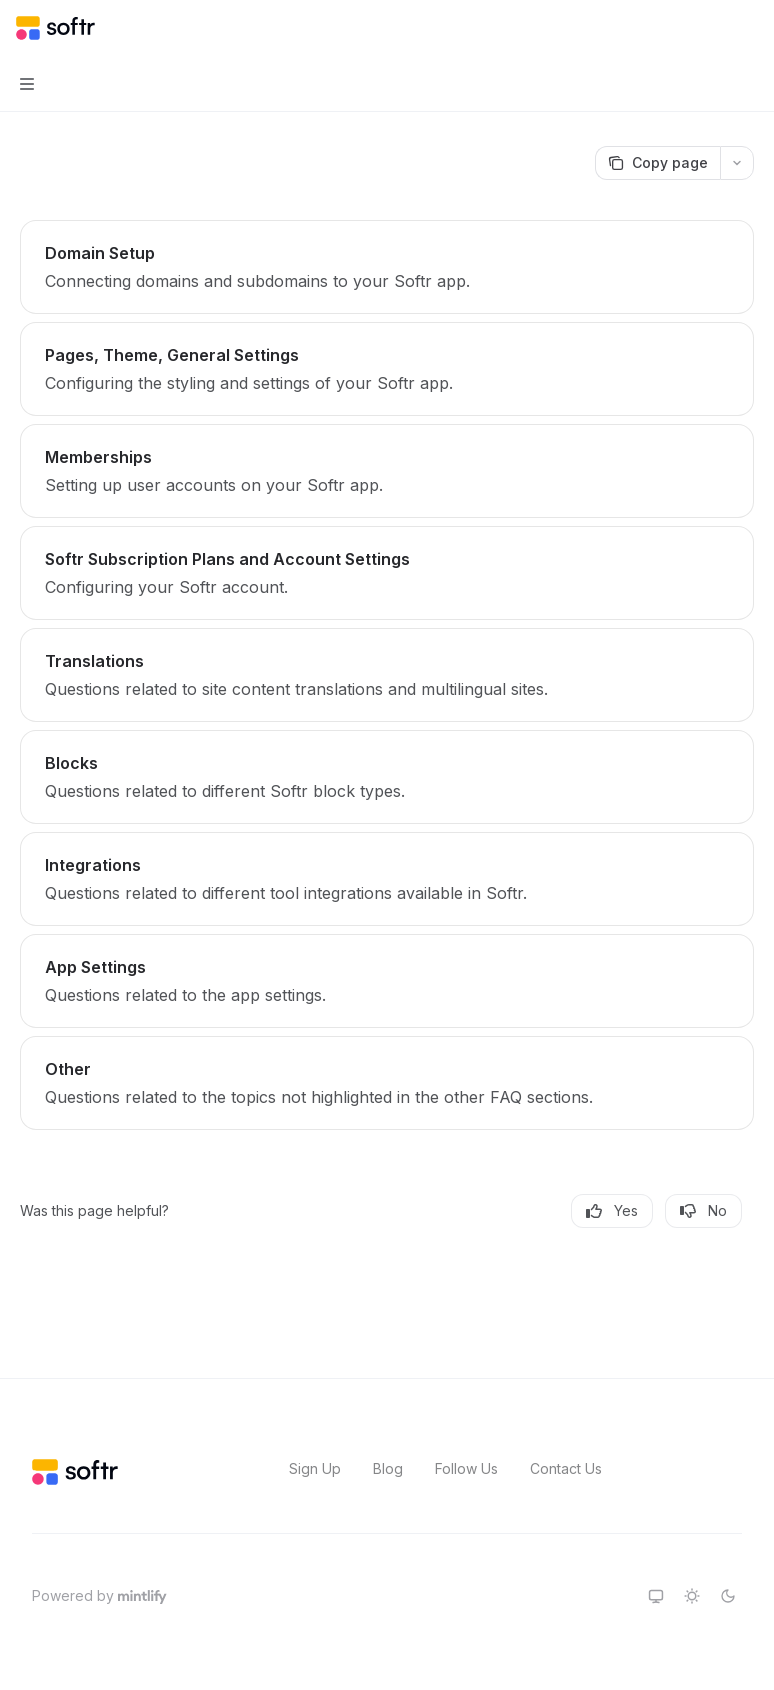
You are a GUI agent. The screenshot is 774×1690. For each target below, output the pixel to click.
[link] (387, 267)
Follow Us (466, 1468)
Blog (388, 1468)
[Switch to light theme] (692, 1596)
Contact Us (566, 1468)
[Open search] (710, 28)
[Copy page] (657, 163)
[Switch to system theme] (656, 1596)
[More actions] (748, 28)
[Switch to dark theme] (728, 1596)
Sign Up (315, 1468)
